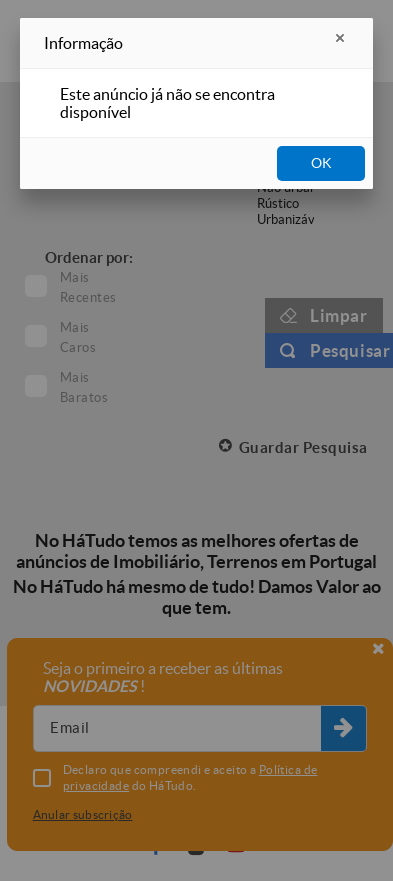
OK (321, 163)
